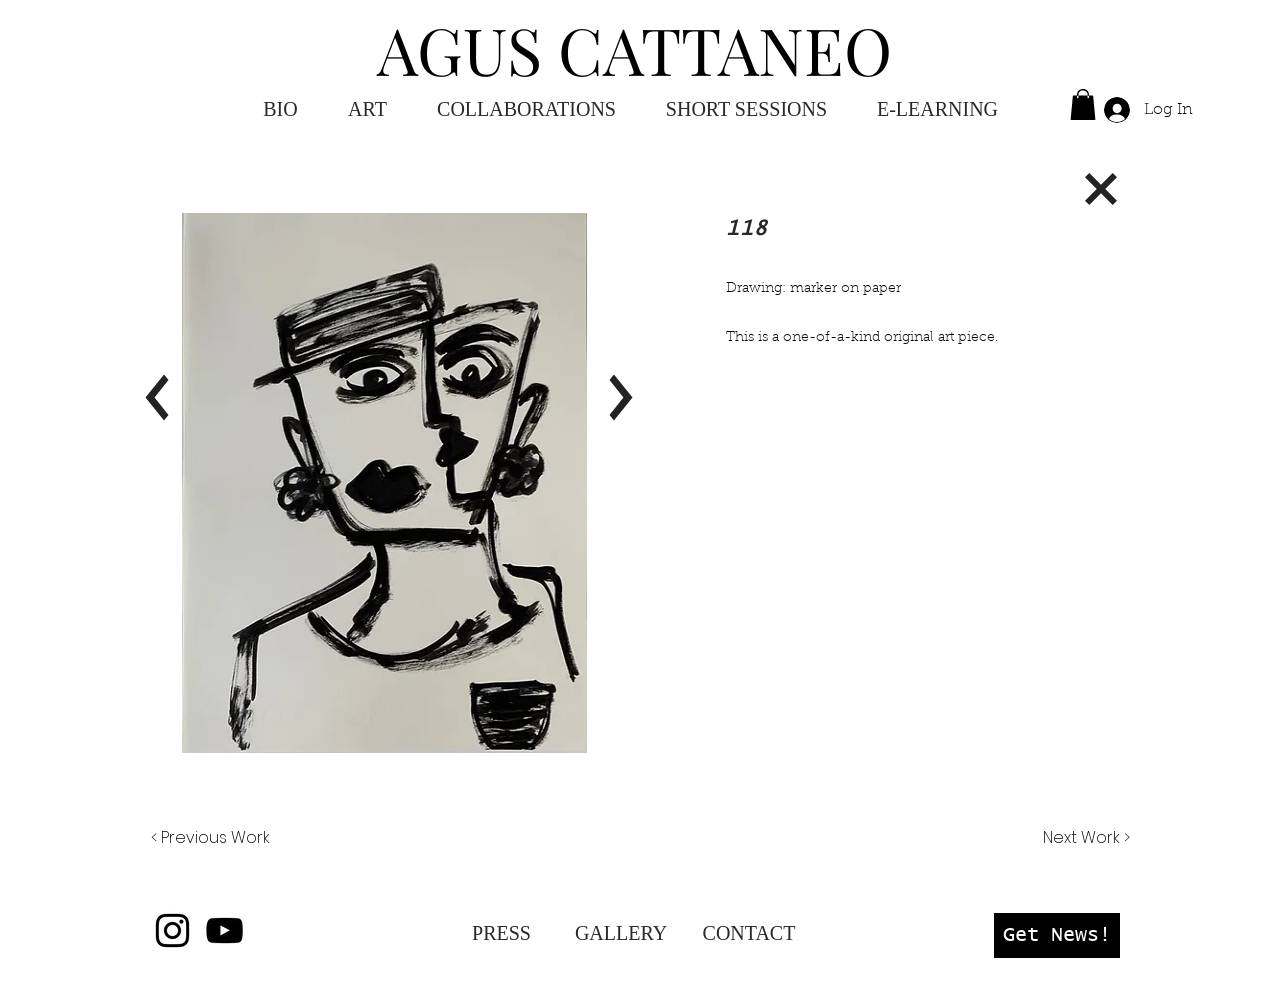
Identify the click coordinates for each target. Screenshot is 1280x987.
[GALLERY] (621, 933)
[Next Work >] (1085, 838)
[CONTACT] (749, 933)
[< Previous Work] (210, 838)
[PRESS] (501, 933)
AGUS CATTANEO (634, 49)
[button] (937, 109)
